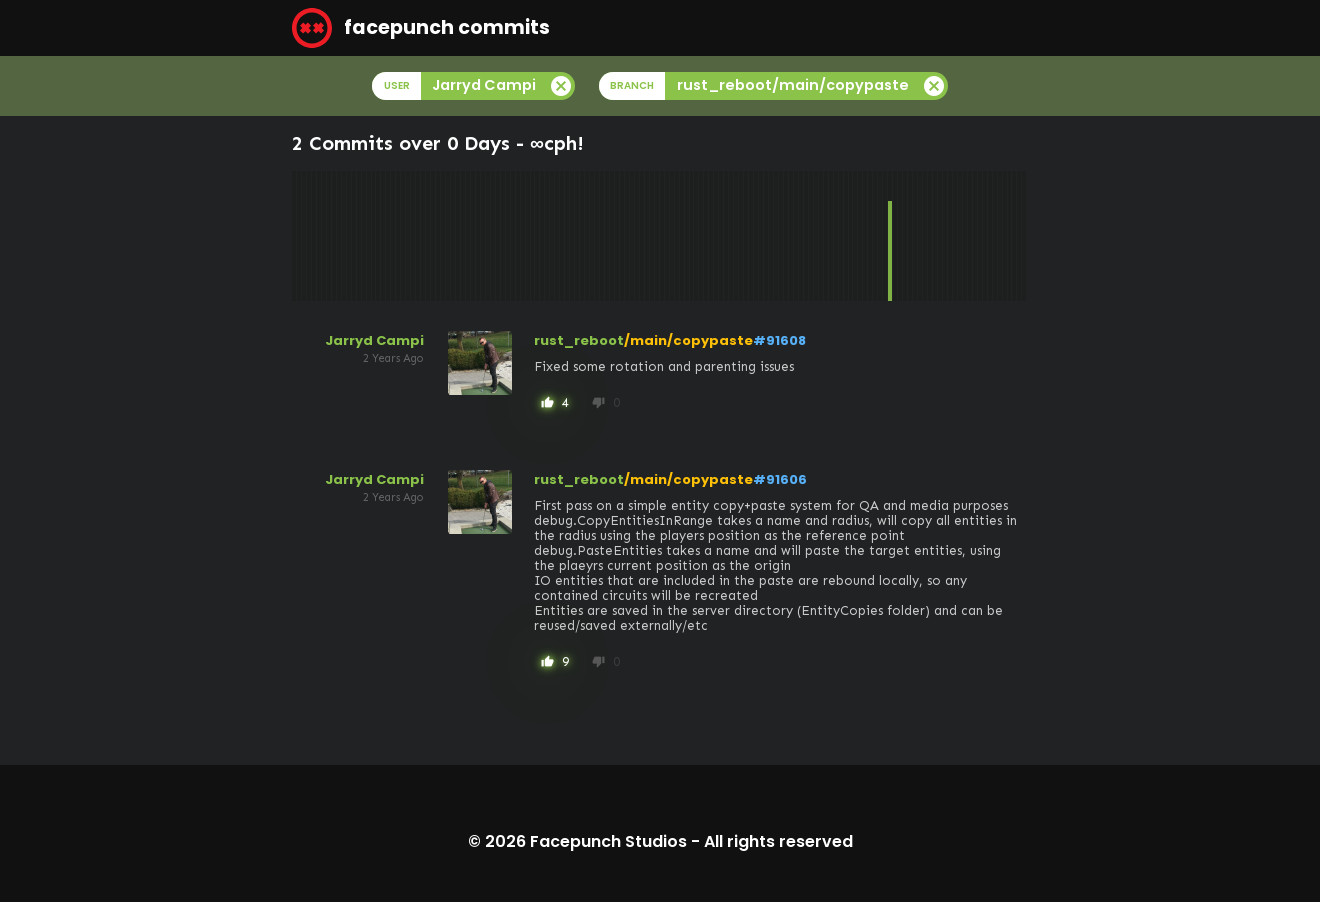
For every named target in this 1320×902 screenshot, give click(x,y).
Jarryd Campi (374, 340)
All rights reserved (778, 841)
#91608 (779, 340)
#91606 (780, 479)
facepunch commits (421, 28)
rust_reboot (579, 340)
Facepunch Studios (608, 841)
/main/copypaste (688, 340)
